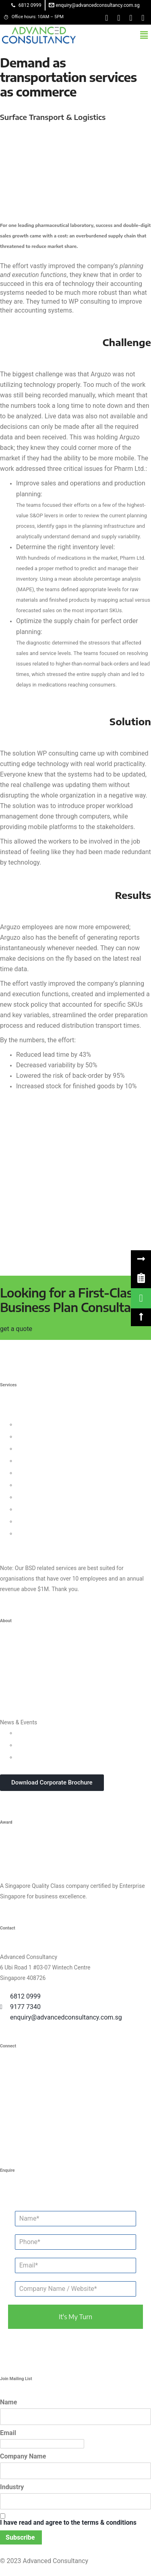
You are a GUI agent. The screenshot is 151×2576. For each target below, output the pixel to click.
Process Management (43, 1473)
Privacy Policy (17, 1698)
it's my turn (75, 2317)
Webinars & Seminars (43, 1745)
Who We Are (15, 1649)
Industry (12, 2487)
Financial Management (44, 1485)
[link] (141, 1278)
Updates (26, 1733)
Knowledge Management (47, 1509)
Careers (9, 1710)
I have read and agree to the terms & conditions (68, 2522)
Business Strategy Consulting (36, 1414)
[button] (144, 35)
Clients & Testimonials (28, 1674)
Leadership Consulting (44, 1424)
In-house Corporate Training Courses (62, 1757)
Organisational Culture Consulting (58, 1436)
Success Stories (20, 1686)
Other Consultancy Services (34, 1545)
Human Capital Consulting (49, 1460)
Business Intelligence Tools (50, 1521)
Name (8, 2402)
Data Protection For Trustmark (54, 1533)
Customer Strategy (39, 1448)
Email (8, 2433)
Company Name (23, 2456)
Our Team (12, 1662)
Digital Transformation (44, 1497)
